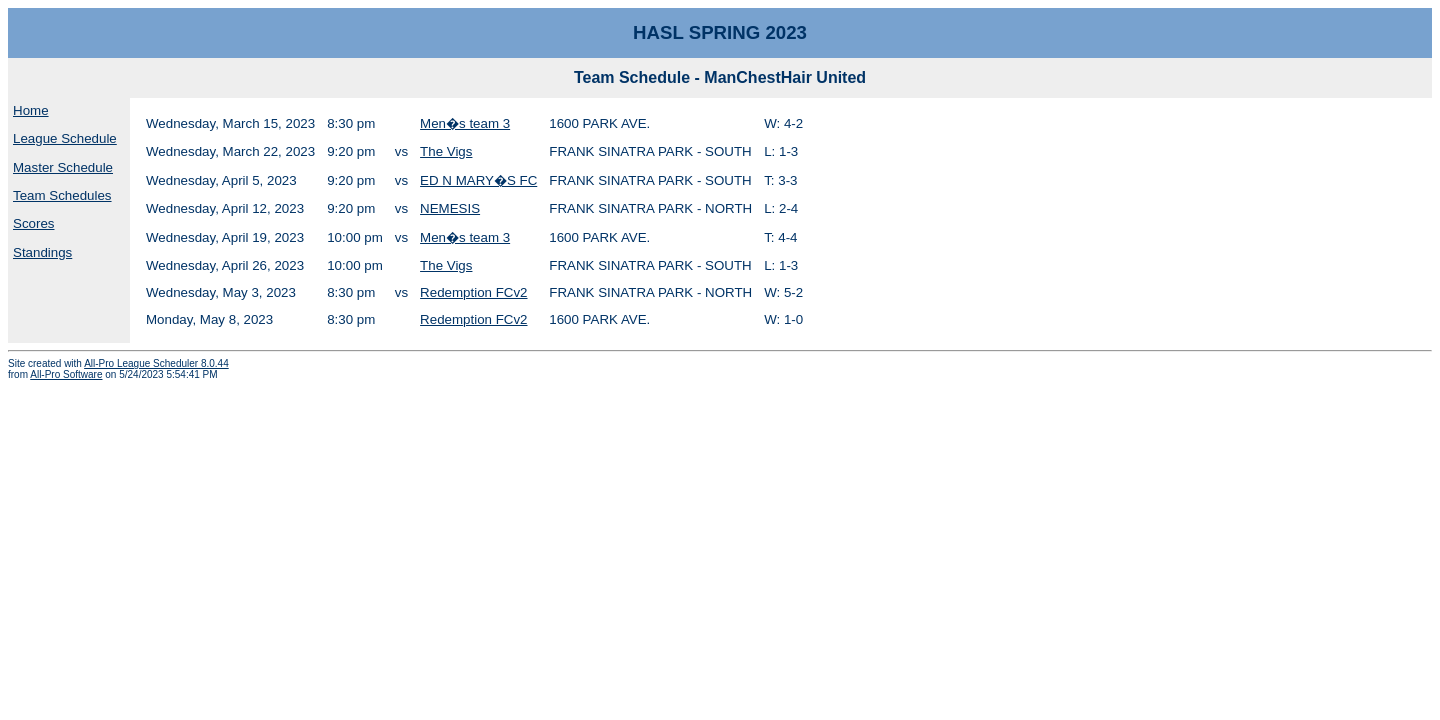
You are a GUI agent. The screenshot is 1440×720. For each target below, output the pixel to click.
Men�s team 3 (465, 123)
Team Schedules (62, 195)
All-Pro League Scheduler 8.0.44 (156, 363)
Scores (33, 223)
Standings (42, 252)
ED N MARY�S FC (478, 180)
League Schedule (65, 138)
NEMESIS (450, 208)
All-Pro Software (66, 374)
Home (31, 110)
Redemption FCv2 (473, 292)
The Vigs (446, 151)
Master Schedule (63, 167)
